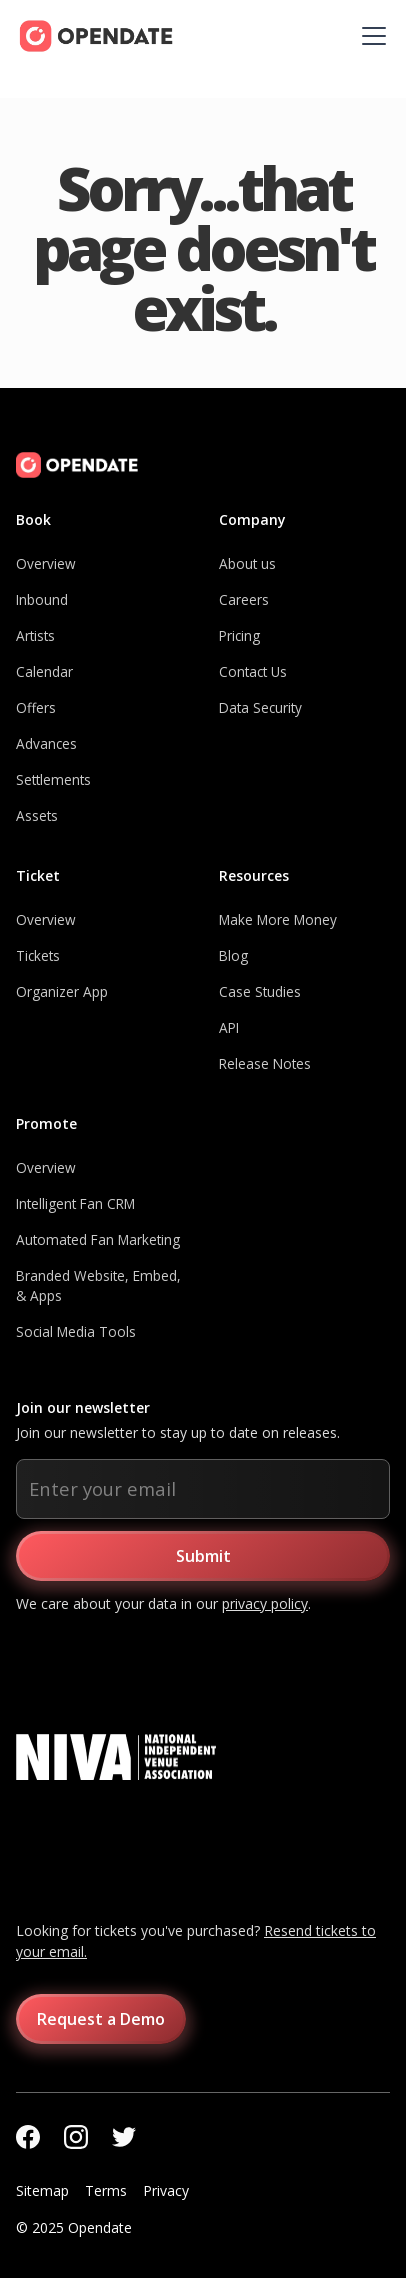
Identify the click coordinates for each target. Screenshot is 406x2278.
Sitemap (42, 2190)
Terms (106, 2190)
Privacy (166, 2190)
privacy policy (265, 1603)
